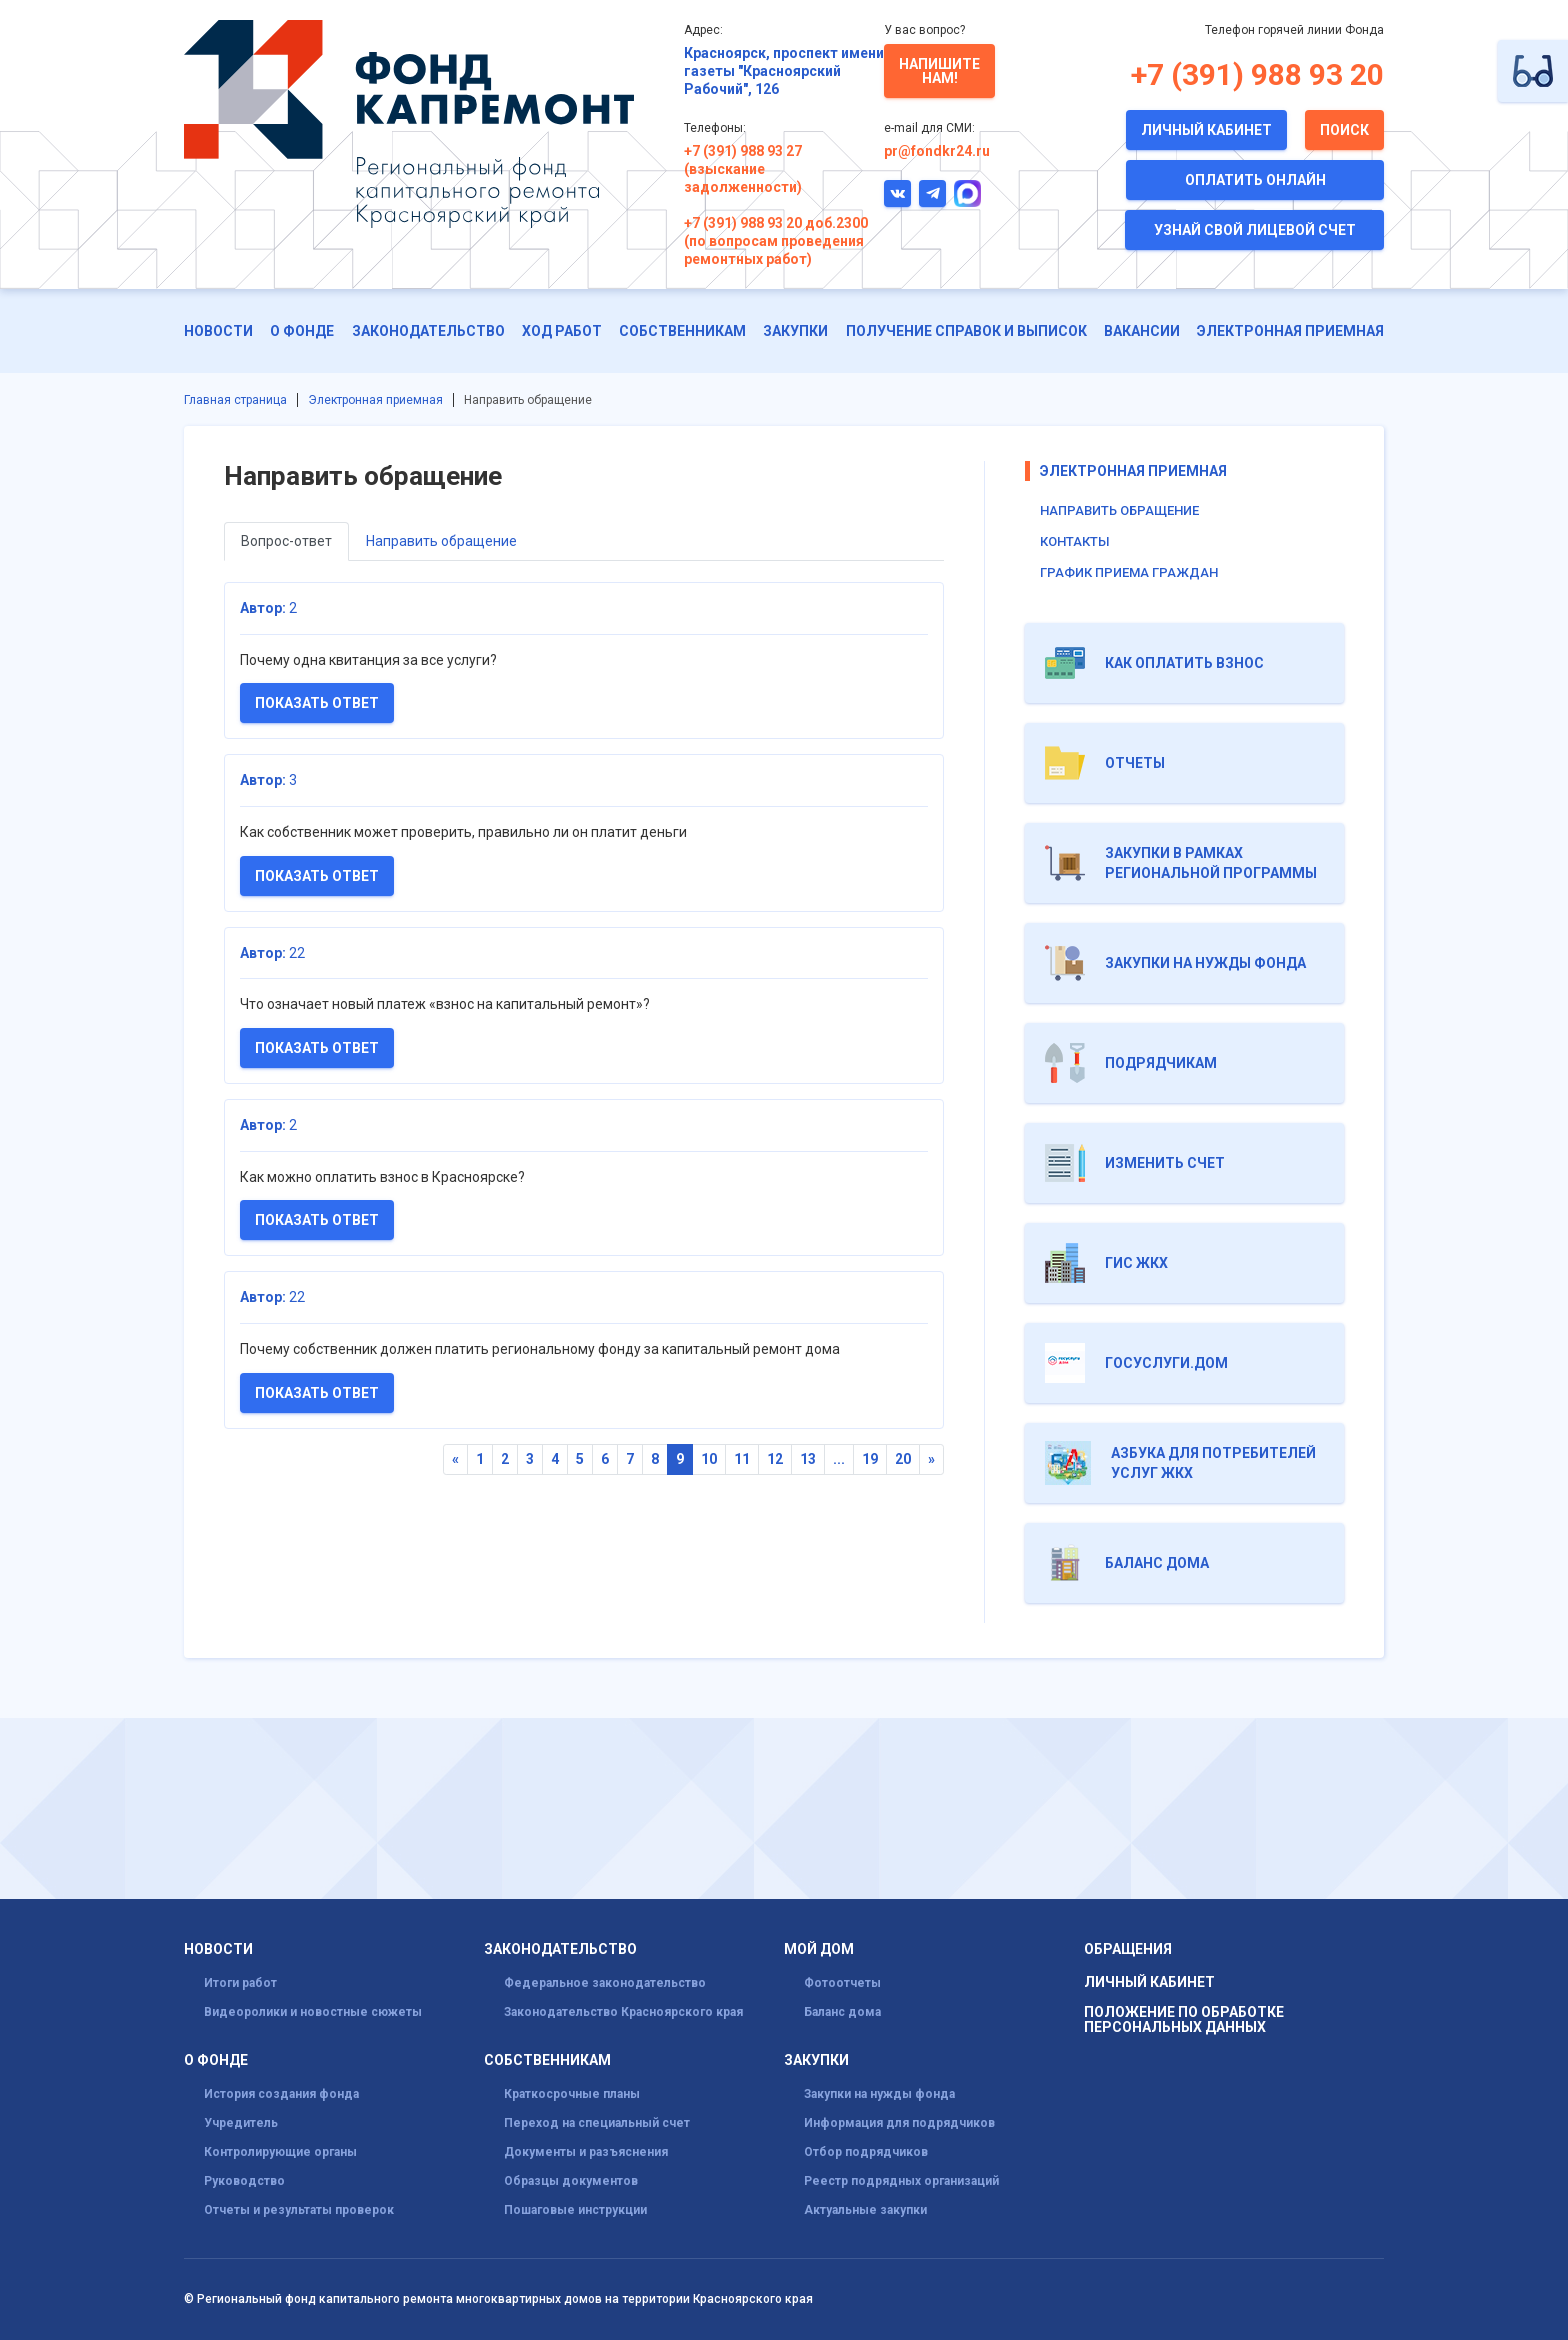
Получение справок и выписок (966, 331)
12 (775, 1459)
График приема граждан (1129, 572)
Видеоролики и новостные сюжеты (313, 2012)
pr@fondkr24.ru (937, 151)
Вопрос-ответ (286, 541)
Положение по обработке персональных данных (1184, 2020)
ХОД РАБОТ (562, 331)
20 (903, 1459)
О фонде (302, 331)
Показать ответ (317, 703)
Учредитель (241, 2123)
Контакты (1075, 541)
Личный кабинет (1206, 130)
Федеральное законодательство (605, 1983)
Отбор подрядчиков (866, 2152)
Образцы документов (571, 2181)
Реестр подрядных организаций (901, 2181)
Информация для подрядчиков (899, 2123)
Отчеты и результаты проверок (299, 2210)
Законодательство (428, 331)
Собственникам (682, 331)
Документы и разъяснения (586, 2152)
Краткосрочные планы (572, 2094)
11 (742, 1459)
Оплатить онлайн (1255, 180)
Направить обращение (441, 541)
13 (808, 1459)
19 (870, 1459)
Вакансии (1142, 331)
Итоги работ (240, 1983)
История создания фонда (281, 2094)
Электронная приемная (1290, 331)
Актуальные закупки (865, 2210)
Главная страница (235, 400)
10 (709, 1459)
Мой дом (819, 1949)
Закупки (795, 331)
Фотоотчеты (842, 1983)
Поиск (1344, 130)
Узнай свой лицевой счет (1255, 230)
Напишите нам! (939, 71)
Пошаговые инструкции (575, 2210)
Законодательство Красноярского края (623, 2012)
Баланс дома (842, 2012)
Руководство (244, 2181)
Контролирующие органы (280, 2152)
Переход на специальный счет (597, 2123)
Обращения (1128, 1949)
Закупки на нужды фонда (879, 2094)
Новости (218, 331)
